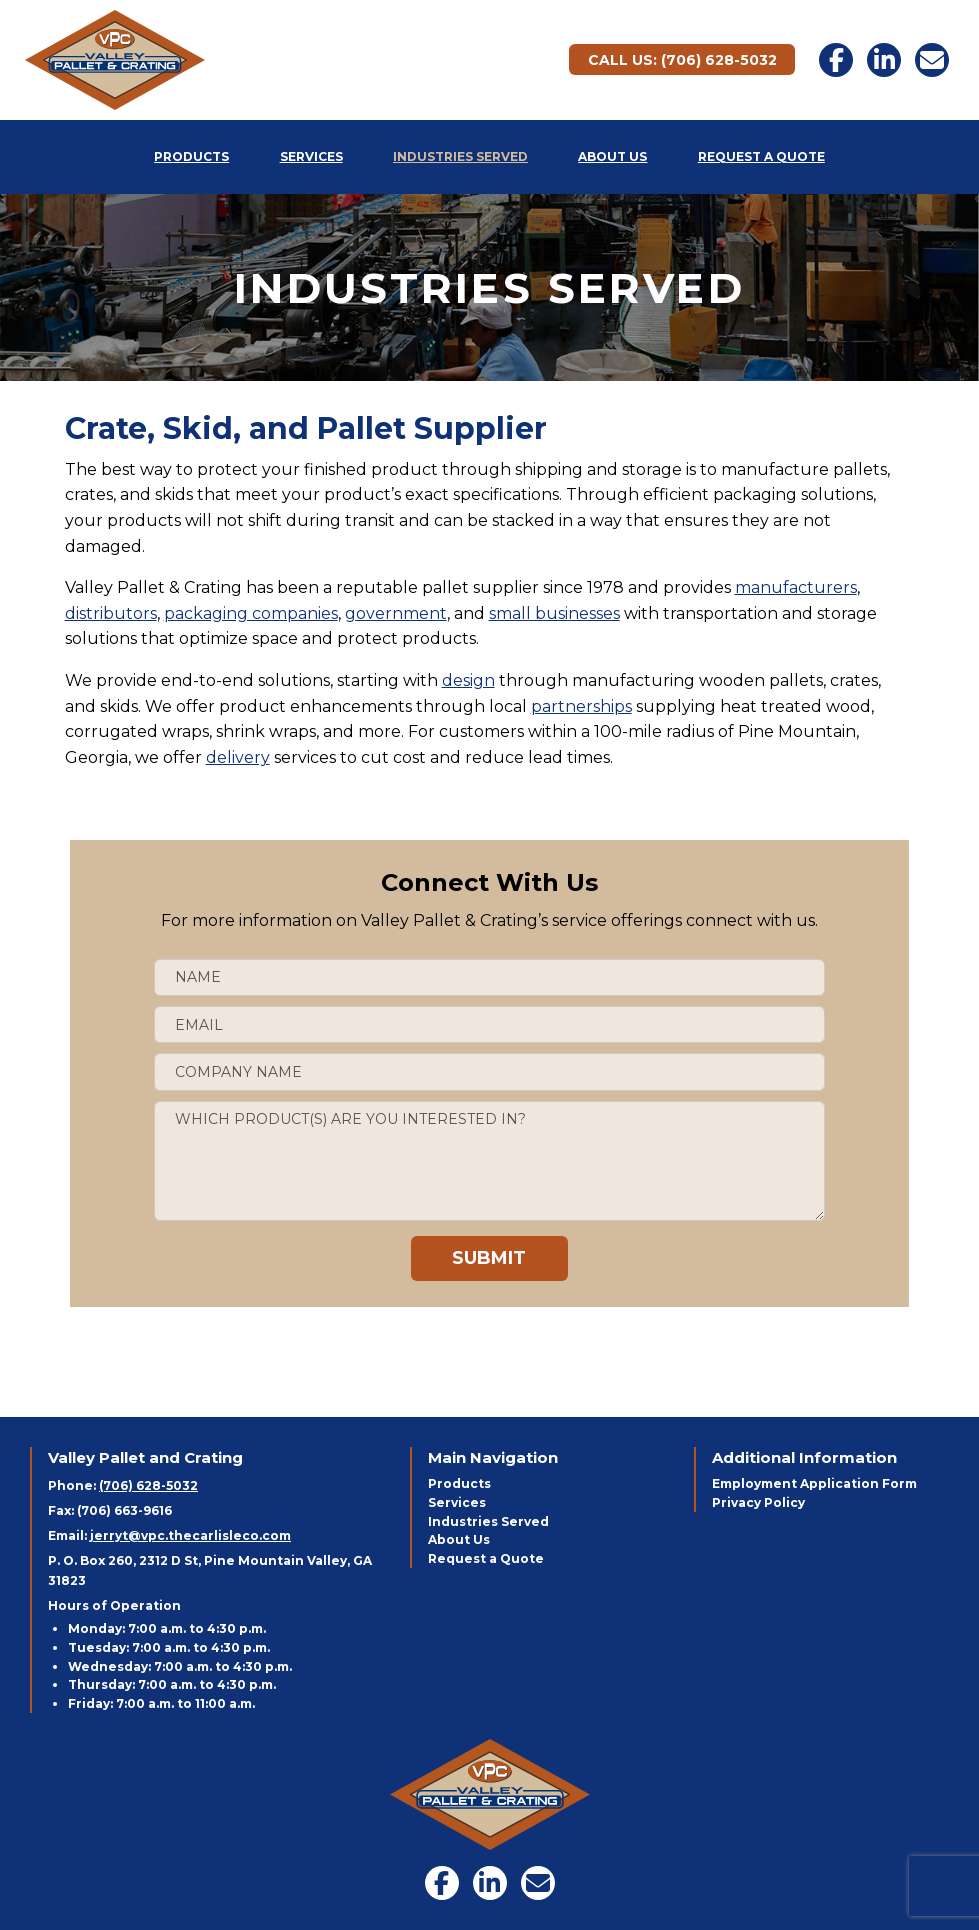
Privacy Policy (758, 1502)
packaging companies (251, 613)
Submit (489, 1258)
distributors (111, 613)
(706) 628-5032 (148, 1485)
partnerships (581, 706)
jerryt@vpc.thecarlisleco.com (190, 1535)
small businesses (554, 613)
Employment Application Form (814, 1483)
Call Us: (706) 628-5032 (682, 60)
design (468, 680)
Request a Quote (486, 1558)
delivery (238, 757)
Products (459, 1483)
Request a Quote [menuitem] (761, 156)
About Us (459, 1539)
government (396, 613)
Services (457, 1502)
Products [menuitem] (191, 156)
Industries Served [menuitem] (460, 156)
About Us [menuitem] (612, 156)
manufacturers (796, 587)
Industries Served (488, 1521)
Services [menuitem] (311, 156)
